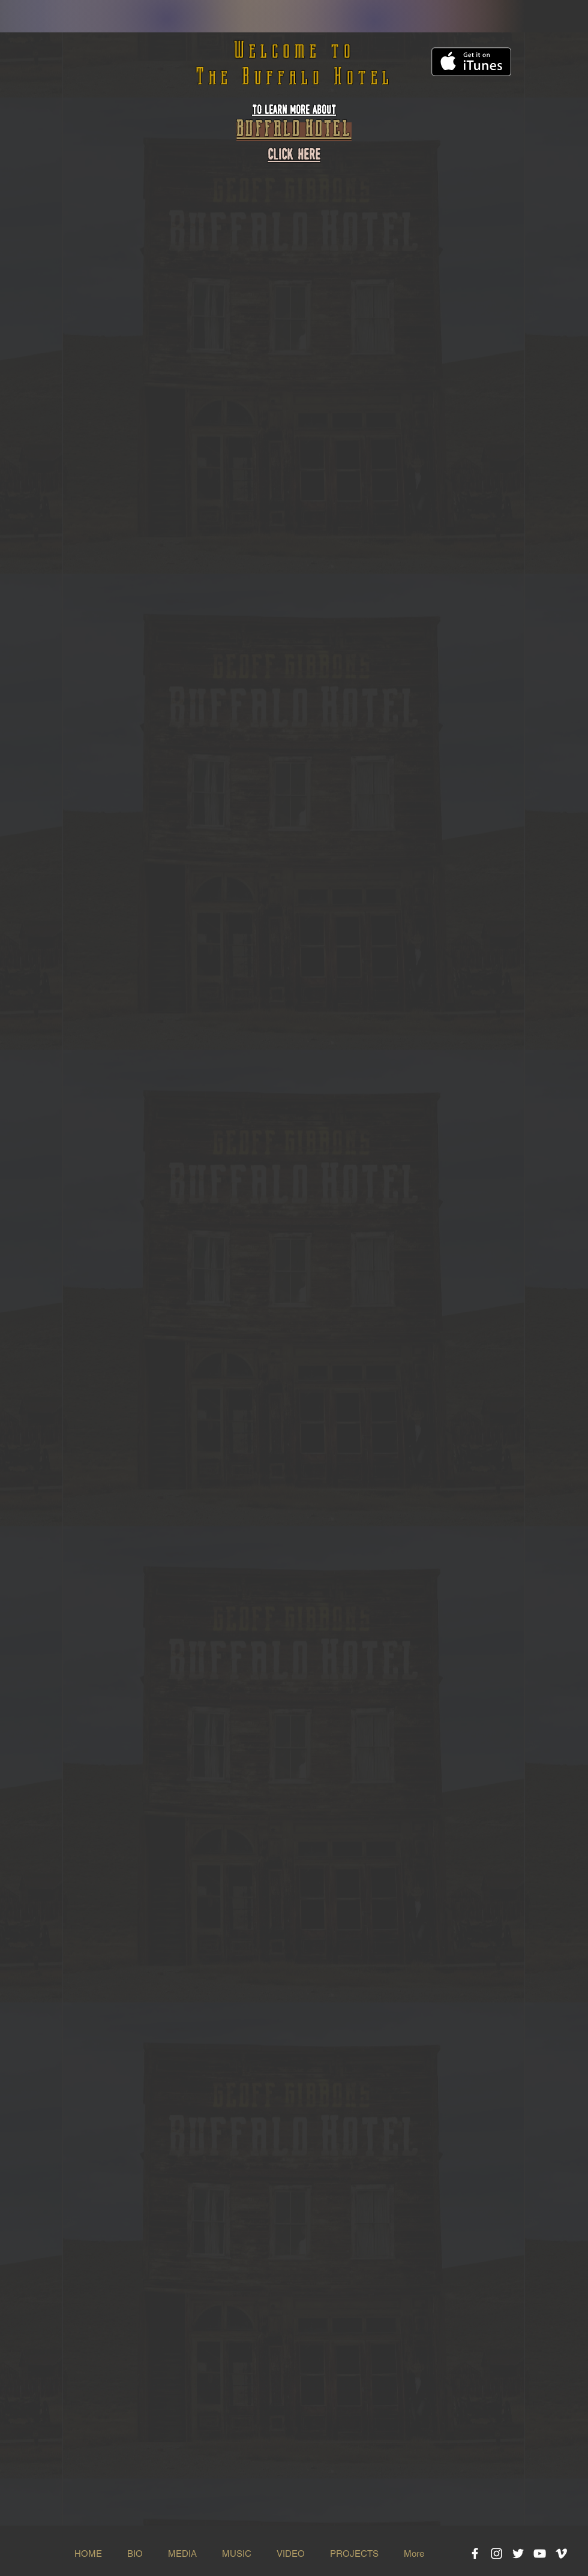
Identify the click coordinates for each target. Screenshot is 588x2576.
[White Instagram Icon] (496, 2553)
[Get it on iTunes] (471, 61)
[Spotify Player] (294, 286)
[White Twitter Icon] (518, 2553)
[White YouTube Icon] (539, 2553)
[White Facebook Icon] (474, 2553)
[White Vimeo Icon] (561, 2553)
